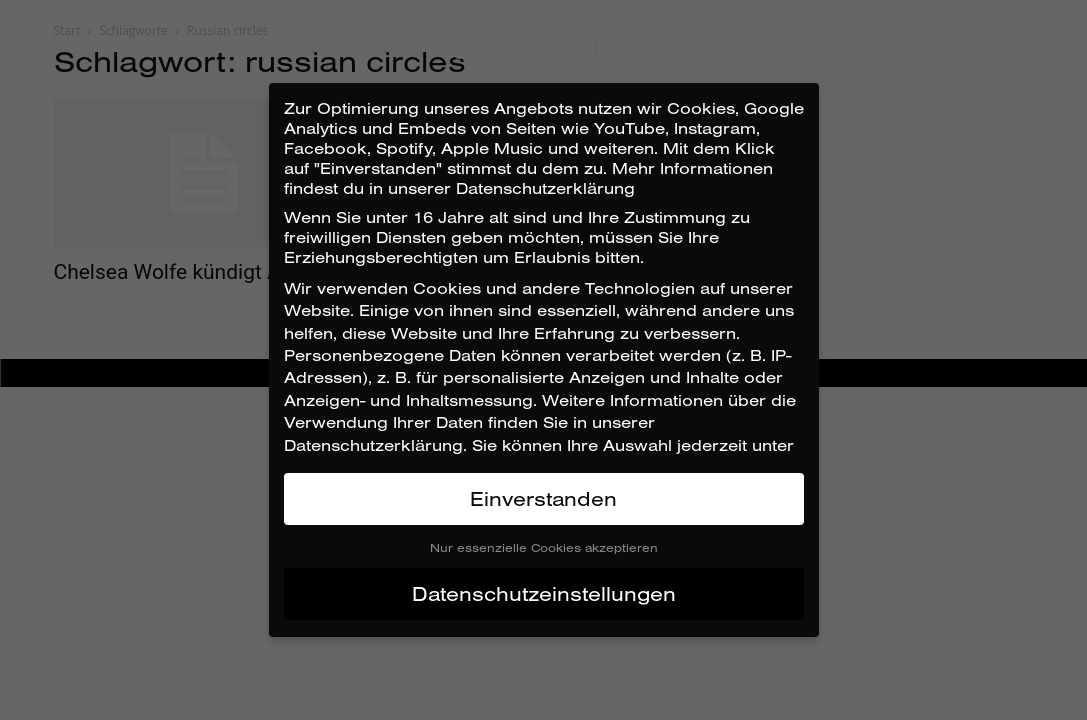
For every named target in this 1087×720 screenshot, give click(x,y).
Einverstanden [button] (543, 498)
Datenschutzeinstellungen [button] (544, 593)
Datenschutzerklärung (373, 445)
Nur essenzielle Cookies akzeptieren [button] (544, 547)
